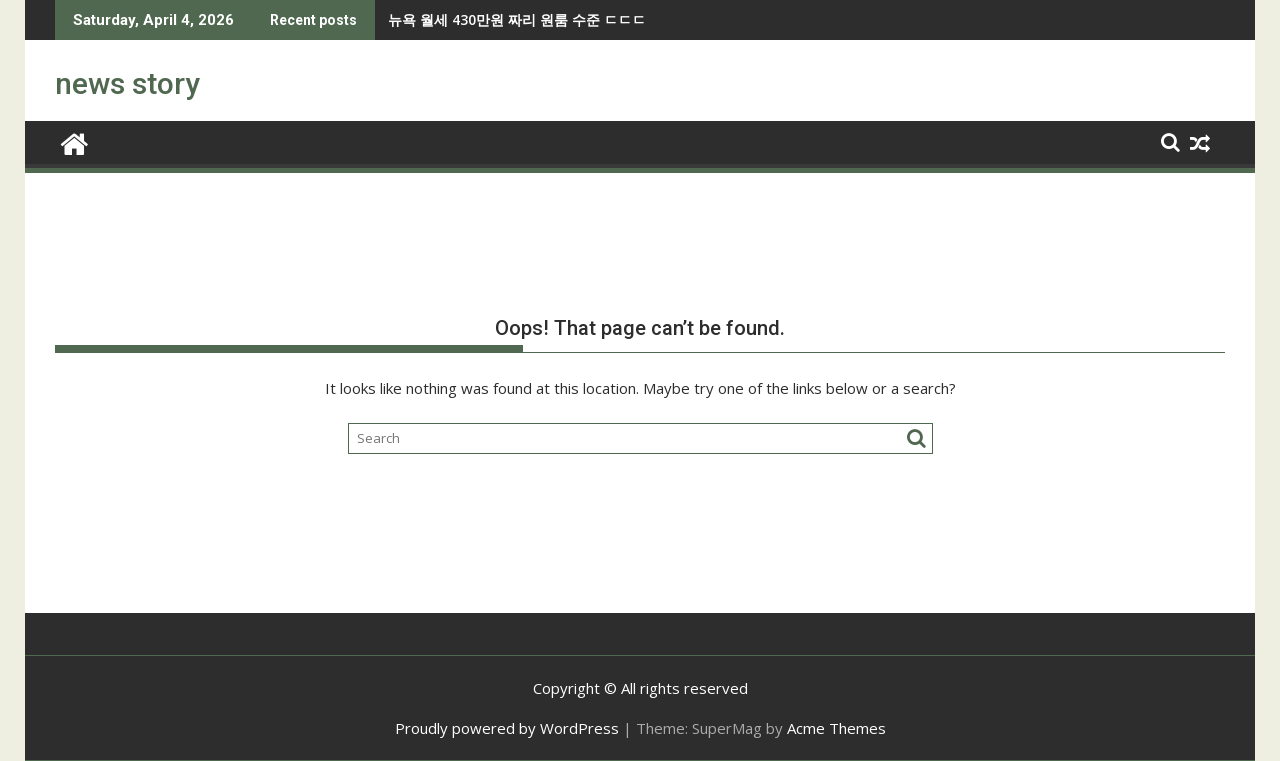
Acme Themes (836, 728)
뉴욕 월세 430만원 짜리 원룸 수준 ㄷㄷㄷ (440, 19)
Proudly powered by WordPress (507, 728)
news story (127, 83)
